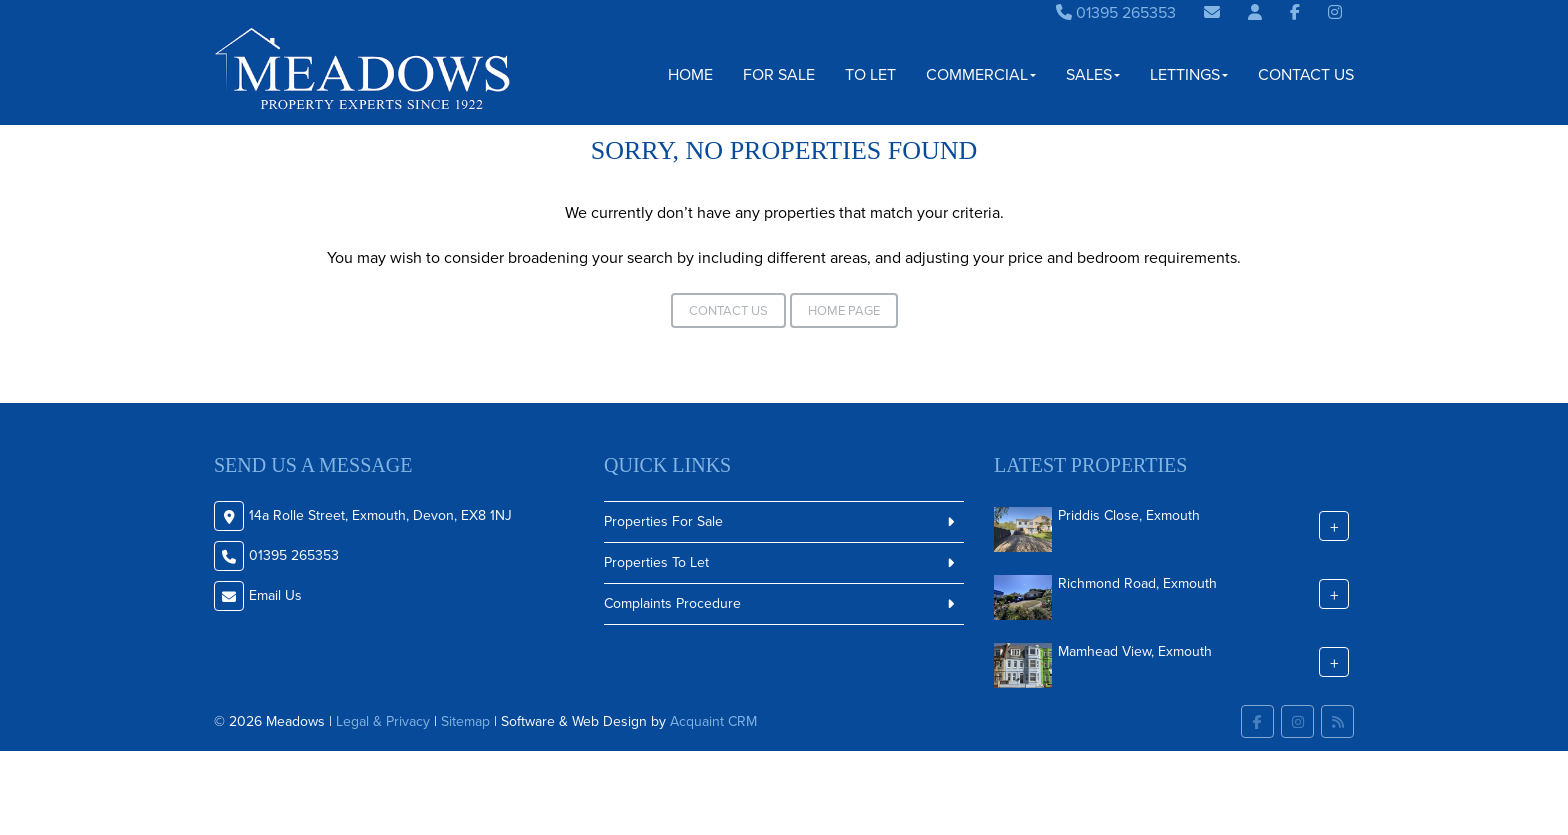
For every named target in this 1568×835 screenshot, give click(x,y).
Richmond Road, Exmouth (1137, 583)
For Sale (779, 74)
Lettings (1189, 74)
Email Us (275, 595)
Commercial (981, 74)
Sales (1093, 74)
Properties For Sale (663, 521)
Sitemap (465, 721)
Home (690, 74)
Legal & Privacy (383, 721)
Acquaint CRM (713, 721)
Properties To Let (656, 562)
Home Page (844, 310)
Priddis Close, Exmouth (1129, 515)
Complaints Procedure (672, 603)
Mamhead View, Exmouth (1135, 651)
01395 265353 (1116, 12)
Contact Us (1306, 74)
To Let (870, 74)
